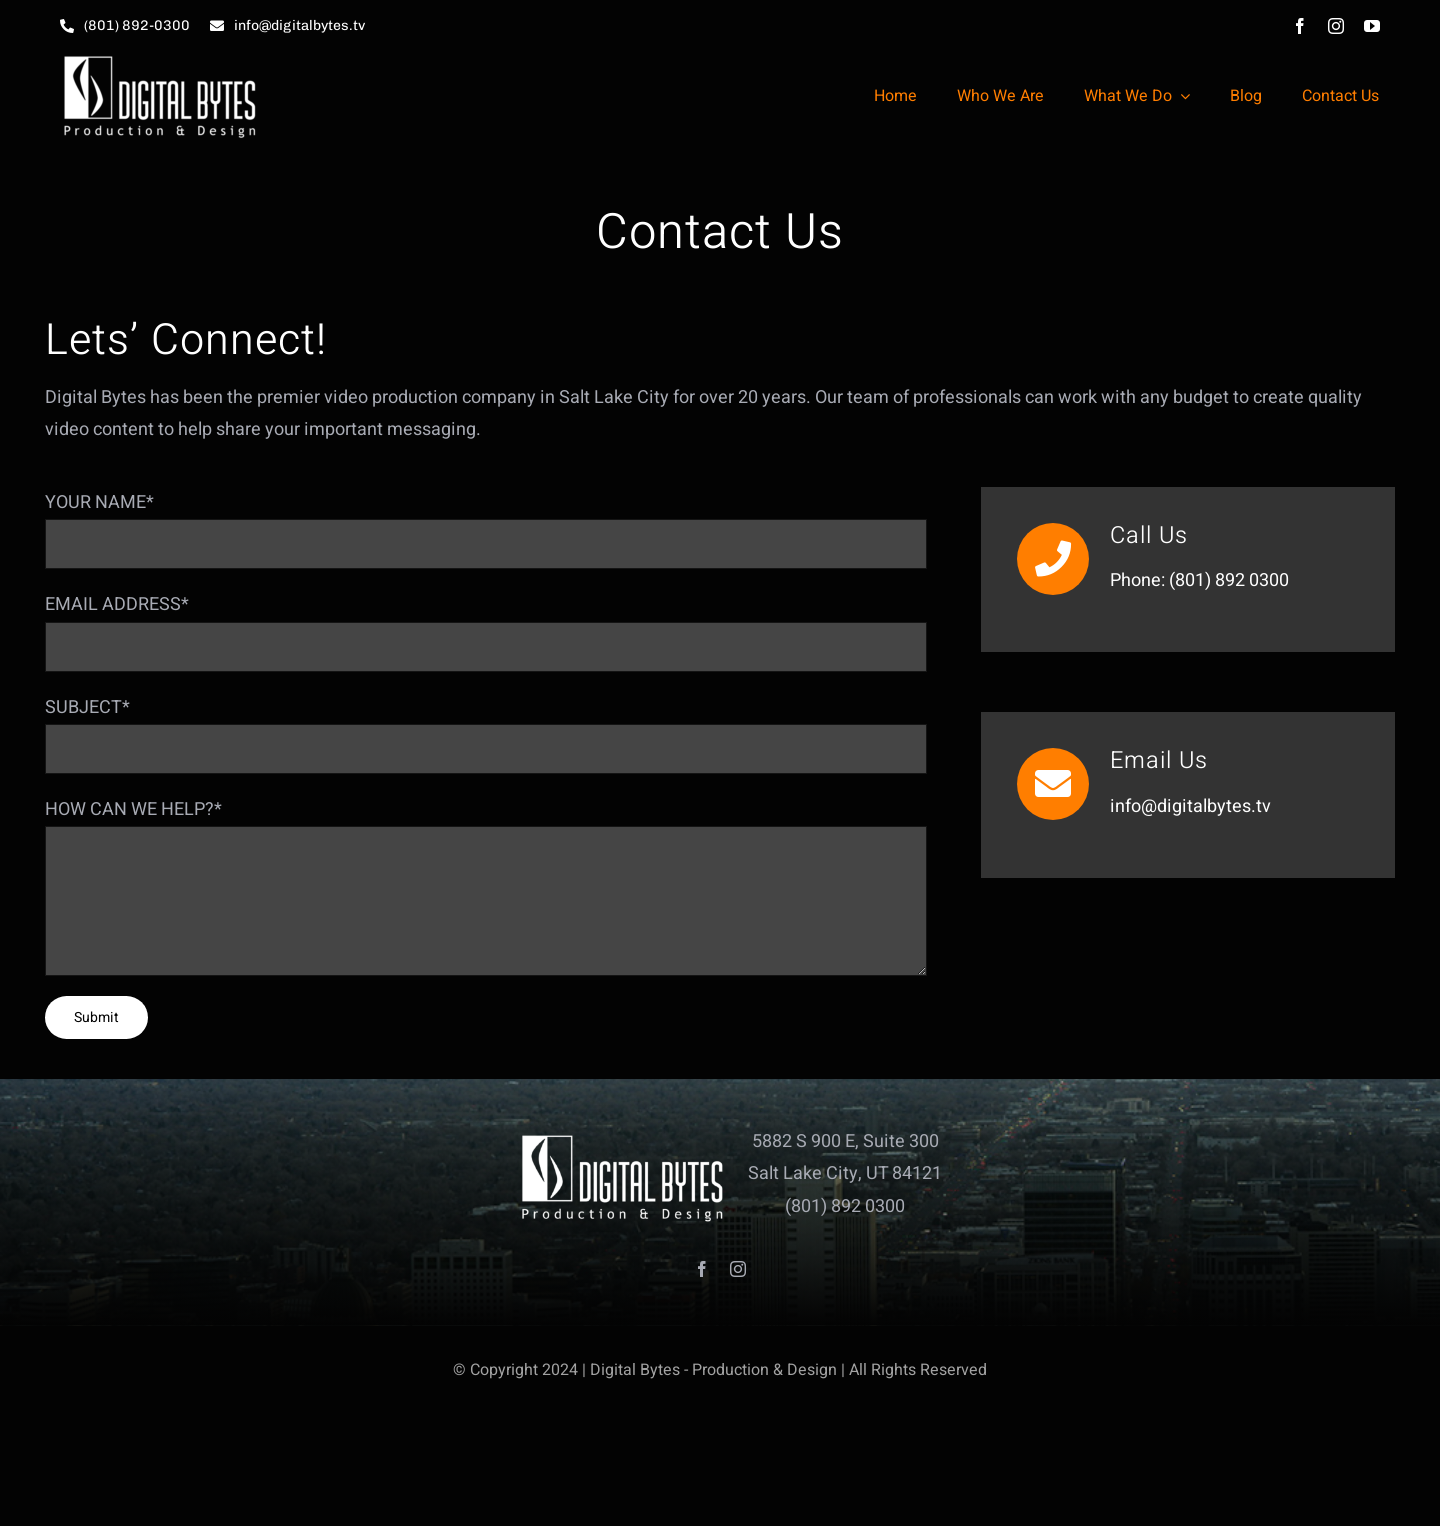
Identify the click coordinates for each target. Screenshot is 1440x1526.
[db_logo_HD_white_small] (160, 60)
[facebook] (1300, 26)
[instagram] (1336, 26)
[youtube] (1372, 26)
